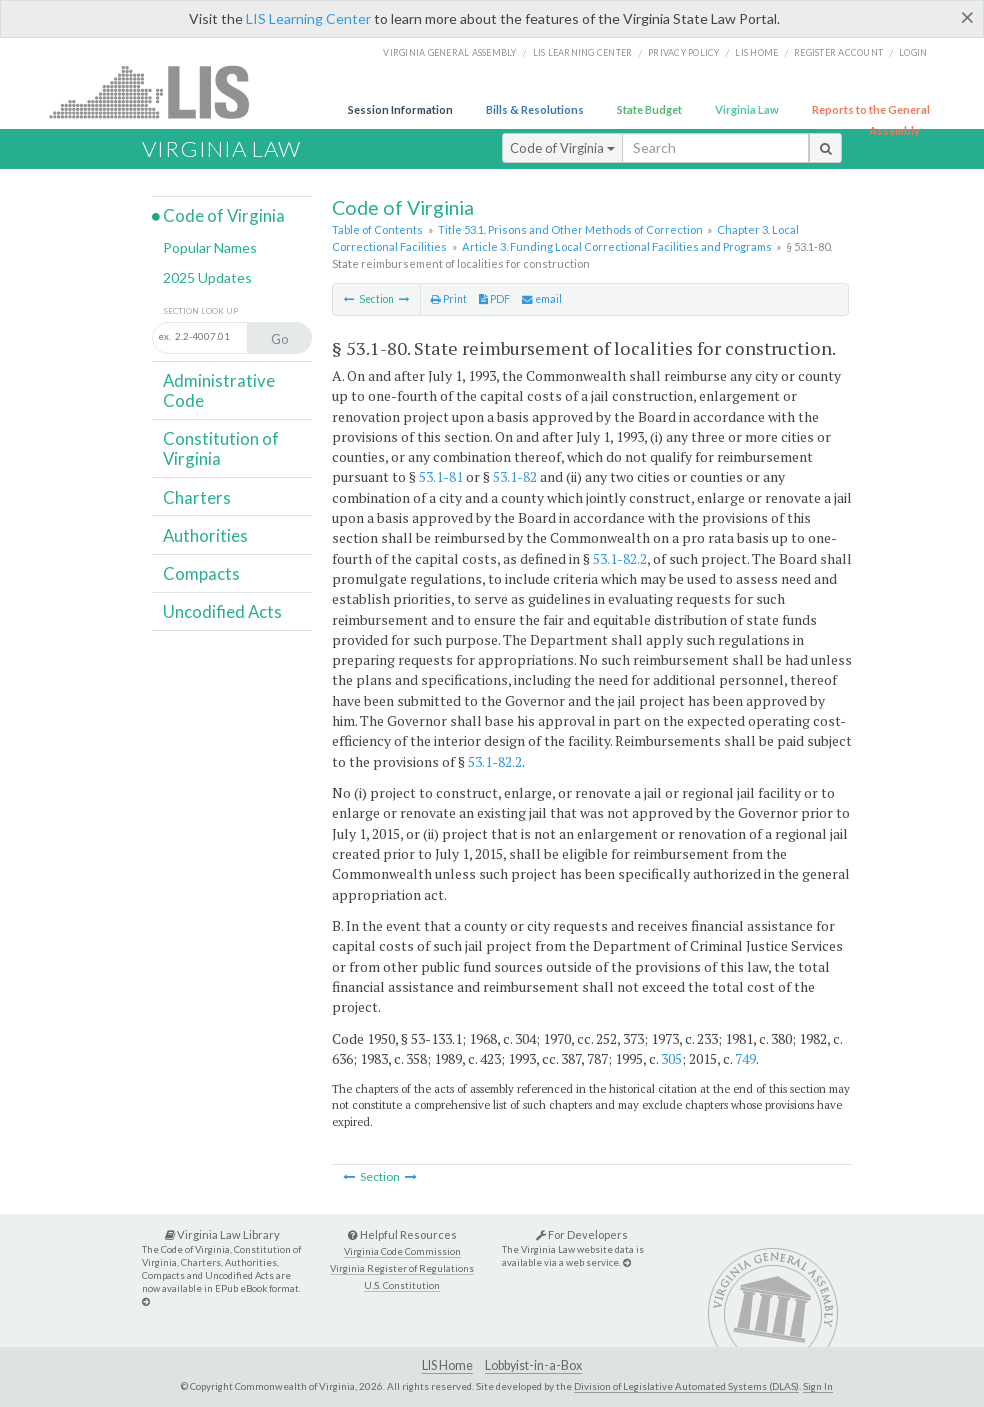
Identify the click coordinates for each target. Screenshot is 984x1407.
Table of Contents (377, 229)
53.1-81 (441, 476)
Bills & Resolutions (535, 109)
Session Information (400, 109)
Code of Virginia (562, 148)
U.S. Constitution (402, 1285)
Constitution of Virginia (221, 448)
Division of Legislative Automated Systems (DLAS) (686, 1386)
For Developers (582, 1234)
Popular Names (210, 247)
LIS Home (447, 1365)
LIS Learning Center (308, 18)
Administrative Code (219, 390)
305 (671, 1058)
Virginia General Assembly (449, 52)
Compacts (201, 573)
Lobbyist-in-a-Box (533, 1365)
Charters (197, 497)
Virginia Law (747, 109)
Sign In (818, 1386)
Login (913, 52)
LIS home (756, 52)
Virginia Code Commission (402, 1251)
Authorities (205, 535)
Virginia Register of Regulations (402, 1268)
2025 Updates (207, 277)
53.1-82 (515, 476)
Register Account (838, 52)
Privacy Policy (684, 52)
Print (449, 299)
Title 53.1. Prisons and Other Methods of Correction (570, 229)
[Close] (967, 17)
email (542, 299)
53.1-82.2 (620, 558)
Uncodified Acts (222, 611)
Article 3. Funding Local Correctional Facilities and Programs (617, 246)
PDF (494, 299)
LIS (160, 91)
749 (745, 1058)
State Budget (649, 109)
